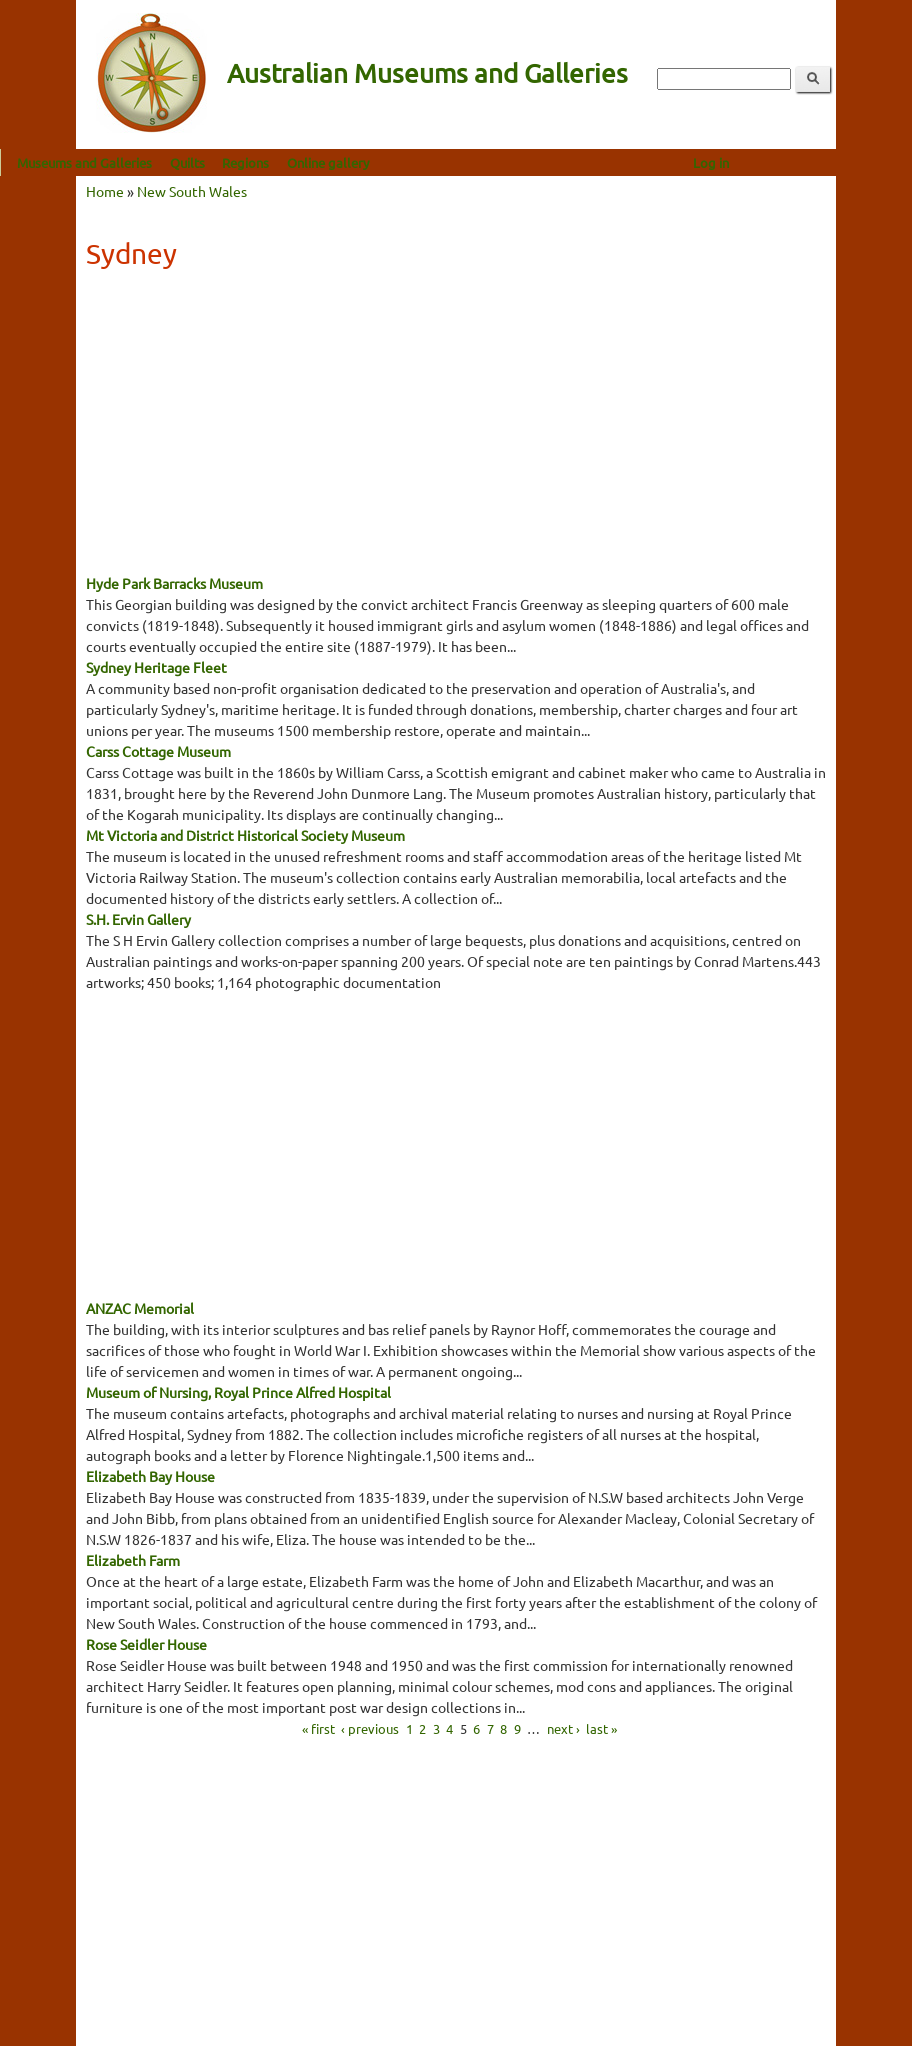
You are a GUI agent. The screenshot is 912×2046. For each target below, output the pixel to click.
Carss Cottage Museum (158, 751)
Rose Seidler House (146, 1644)
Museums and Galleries (160, 162)
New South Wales (192, 191)
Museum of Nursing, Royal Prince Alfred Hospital (238, 1392)
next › (563, 1727)
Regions (321, 162)
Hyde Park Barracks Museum (174, 583)
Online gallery (404, 162)
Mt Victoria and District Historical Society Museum (245, 835)
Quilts (263, 162)
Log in (787, 162)
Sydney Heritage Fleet (156, 667)
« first (318, 1727)
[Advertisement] (456, 428)
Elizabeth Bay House (150, 1476)
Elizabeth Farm (133, 1560)
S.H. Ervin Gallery (138, 919)
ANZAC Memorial (140, 1308)
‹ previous (370, 1727)
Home (105, 191)
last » (601, 1727)
